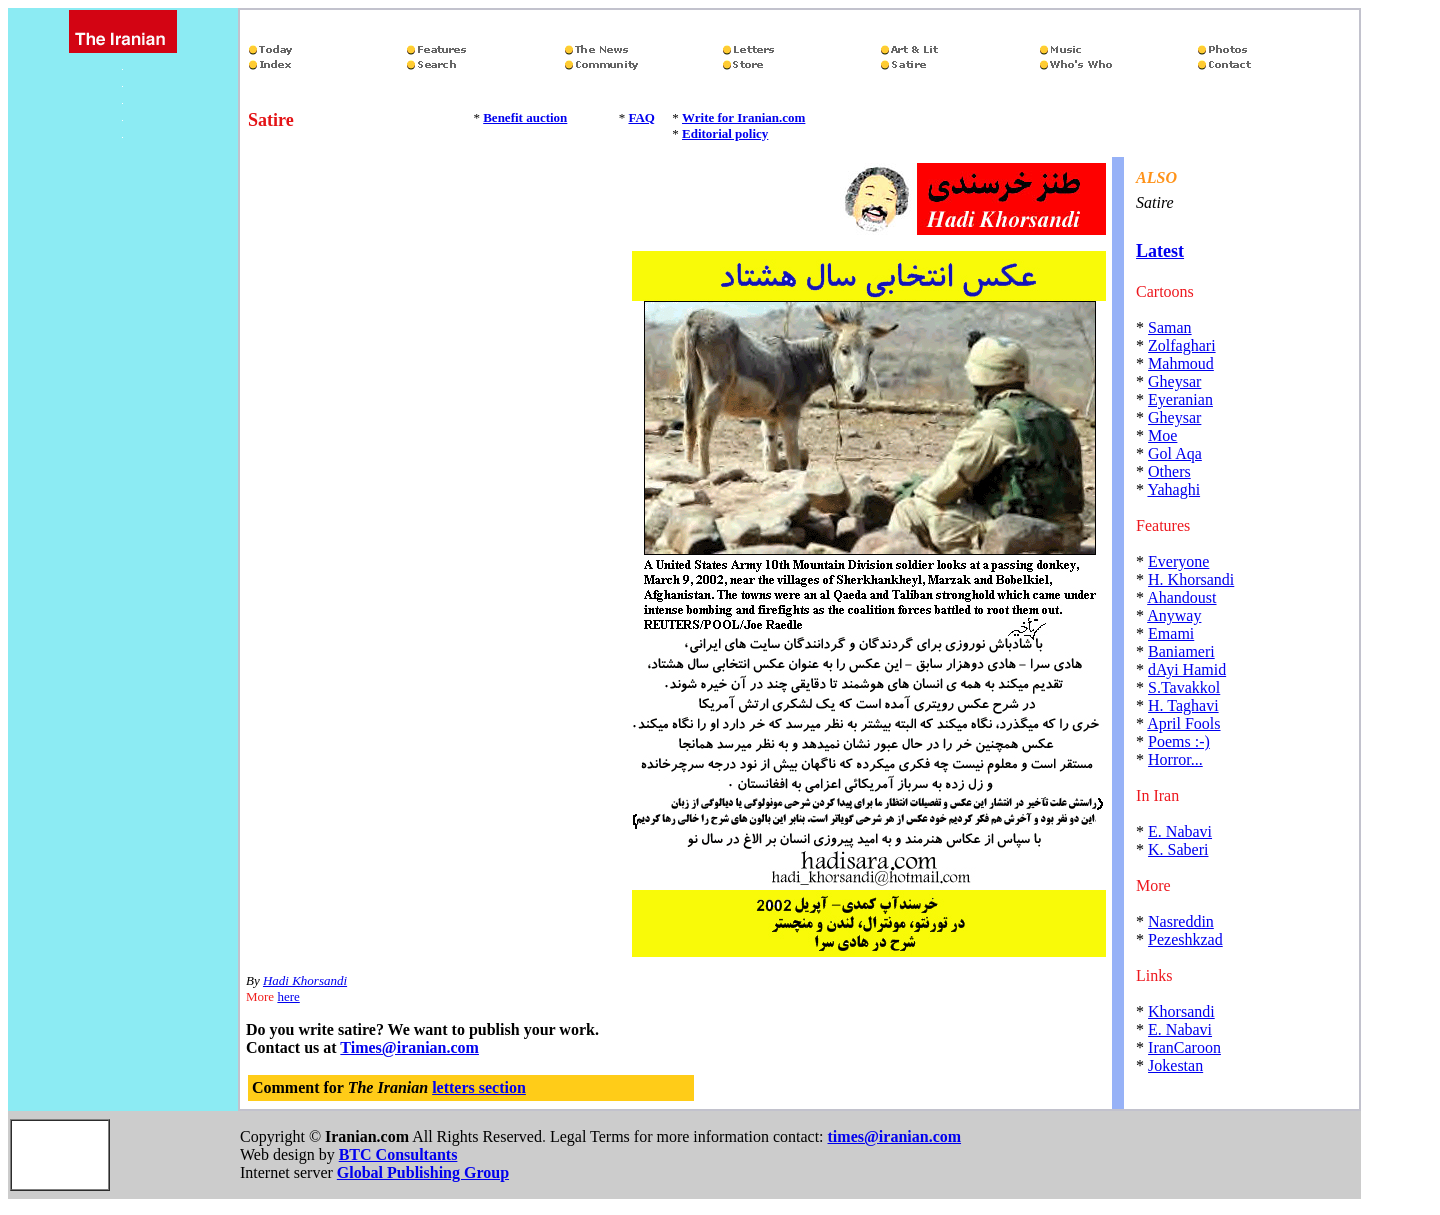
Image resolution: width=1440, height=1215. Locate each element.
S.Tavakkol (1184, 687)
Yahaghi (1173, 489)
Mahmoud (1181, 363)
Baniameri (1181, 651)
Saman (1170, 327)
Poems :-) (1179, 741)
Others (1169, 471)
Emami (1171, 633)
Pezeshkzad (1185, 939)
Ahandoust (1181, 597)
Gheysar (1174, 381)
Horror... (1175, 759)
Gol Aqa (1175, 453)
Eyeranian (1180, 399)
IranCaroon (1184, 1047)
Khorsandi (1181, 1011)
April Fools (1183, 723)
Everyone (1178, 561)
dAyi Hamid (1187, 669)
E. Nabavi (1180, 831)
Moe (1162, 435)
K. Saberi (1178, 849)
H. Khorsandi (1191, 579)
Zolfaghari (1182, 345)
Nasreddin (1181, 921)
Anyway (1174, 615)
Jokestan (1175, 1065)
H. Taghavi (1183, 705)
